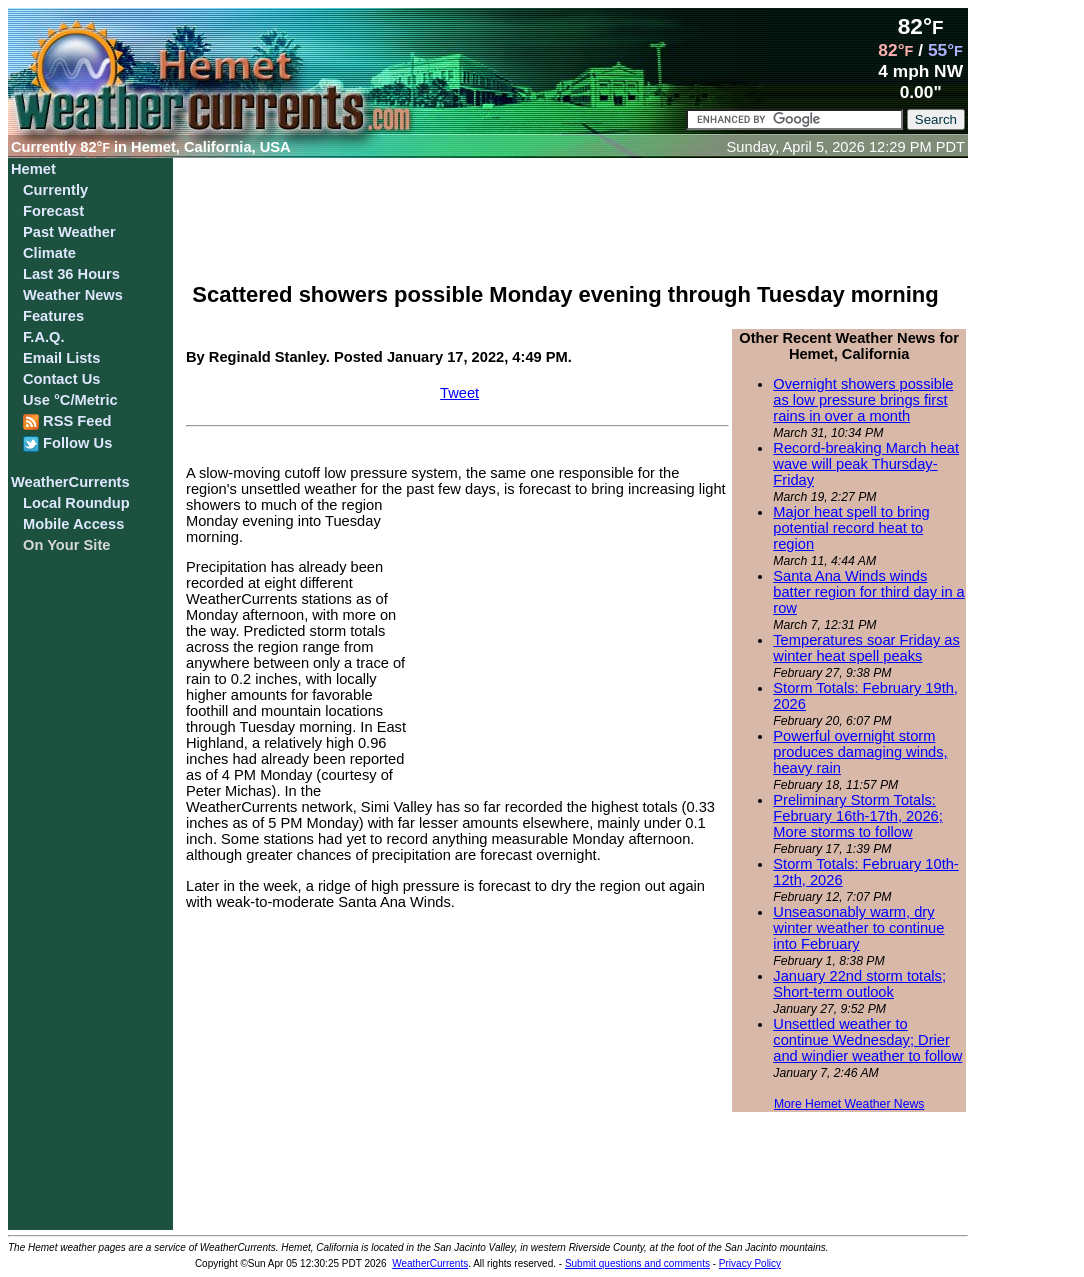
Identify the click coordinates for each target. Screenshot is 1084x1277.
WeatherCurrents (70, 482)
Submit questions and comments (637, 1263)
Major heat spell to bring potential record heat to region (851, 528)
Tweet (459, 393)
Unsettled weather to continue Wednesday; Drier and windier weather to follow (867, 1040)
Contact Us (61, 379)
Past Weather (69, 232)
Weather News (73, 295)
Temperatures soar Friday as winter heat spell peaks (866, 648)
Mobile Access (73, 524)
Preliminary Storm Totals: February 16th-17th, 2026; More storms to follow (857, 816)
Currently (55, 190)
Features (53, 316)
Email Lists (61, 358)
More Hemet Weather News (849, 1104)
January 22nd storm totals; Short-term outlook (859, 984)
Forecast (53, 211)
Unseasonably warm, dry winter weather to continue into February (858, 928)
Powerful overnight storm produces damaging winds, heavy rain (860, 752)
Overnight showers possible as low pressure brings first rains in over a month (863, 400)
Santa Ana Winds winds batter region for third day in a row (868, 592)
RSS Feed (67, 421)
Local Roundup (76, 503)
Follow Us (67, 443)
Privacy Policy (750, 1263)
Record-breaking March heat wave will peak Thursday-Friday (866, 464)
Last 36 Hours (71, 274)
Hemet (33, 169)
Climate (49, 253)
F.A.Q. (44, 337)
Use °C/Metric (70, 400)
